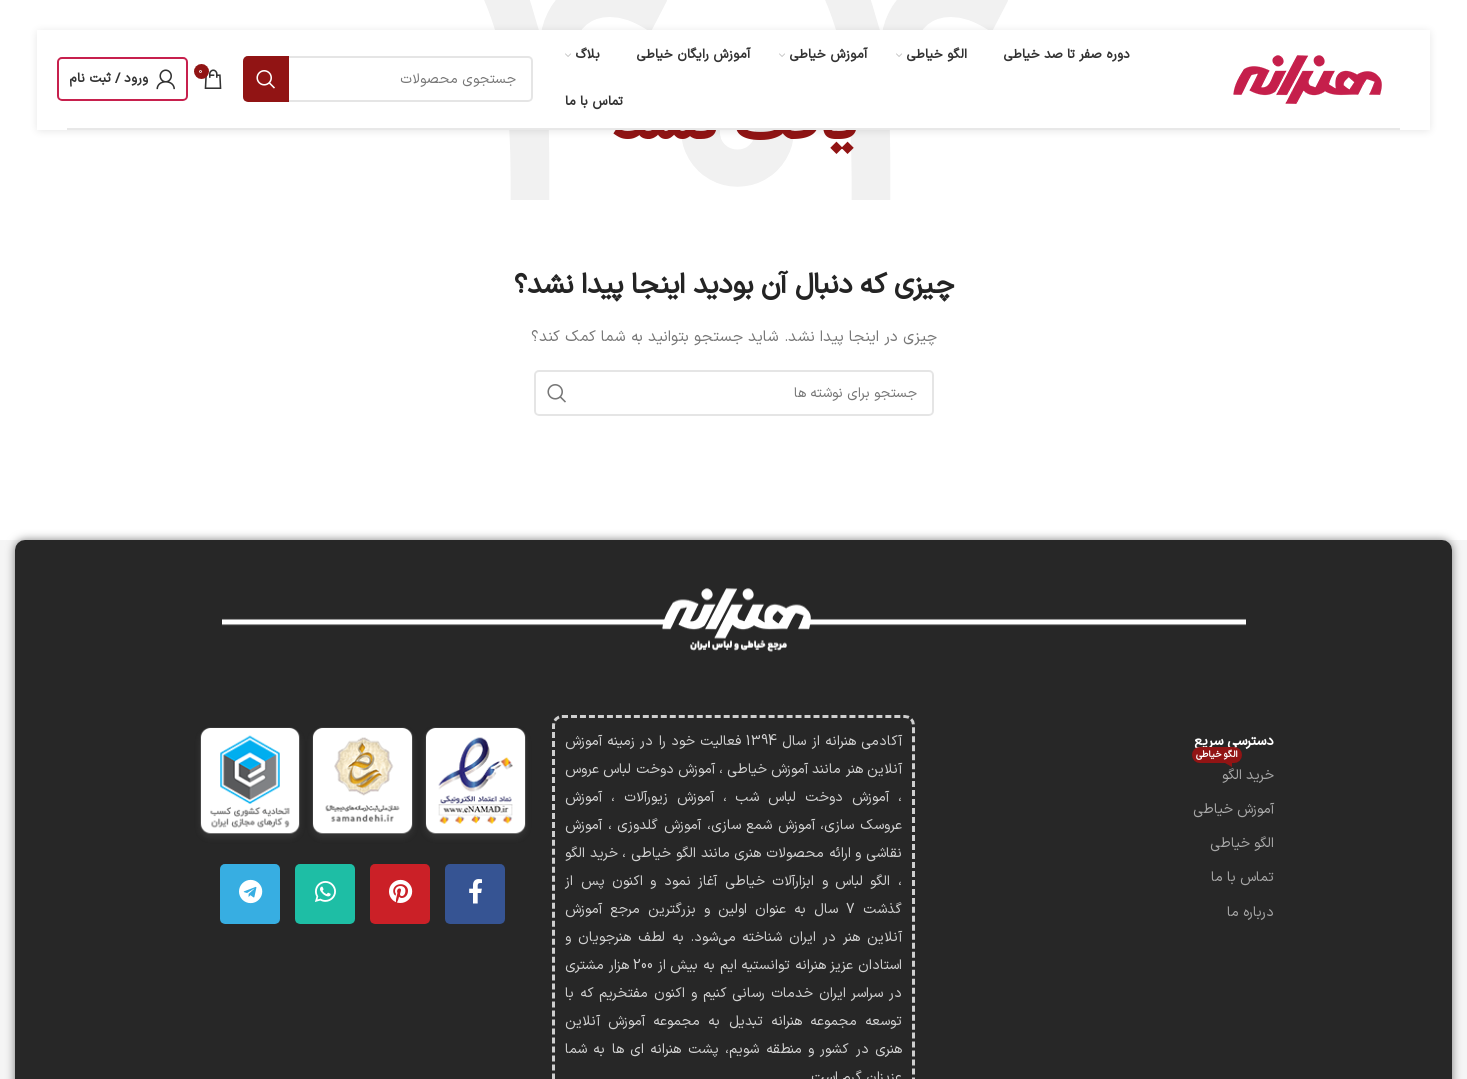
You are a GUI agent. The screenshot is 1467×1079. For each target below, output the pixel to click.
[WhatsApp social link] (325, 894)
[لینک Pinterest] (400, 894)
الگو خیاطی (1242, 843)
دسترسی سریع (1234, 741)
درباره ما (1250, 912)
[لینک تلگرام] (250, 894)
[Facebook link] (475, 894)
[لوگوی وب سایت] (1305, 78)
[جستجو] (388, 79)
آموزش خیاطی (1233, 809)
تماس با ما (1242, 877)
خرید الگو (1233, 772)
